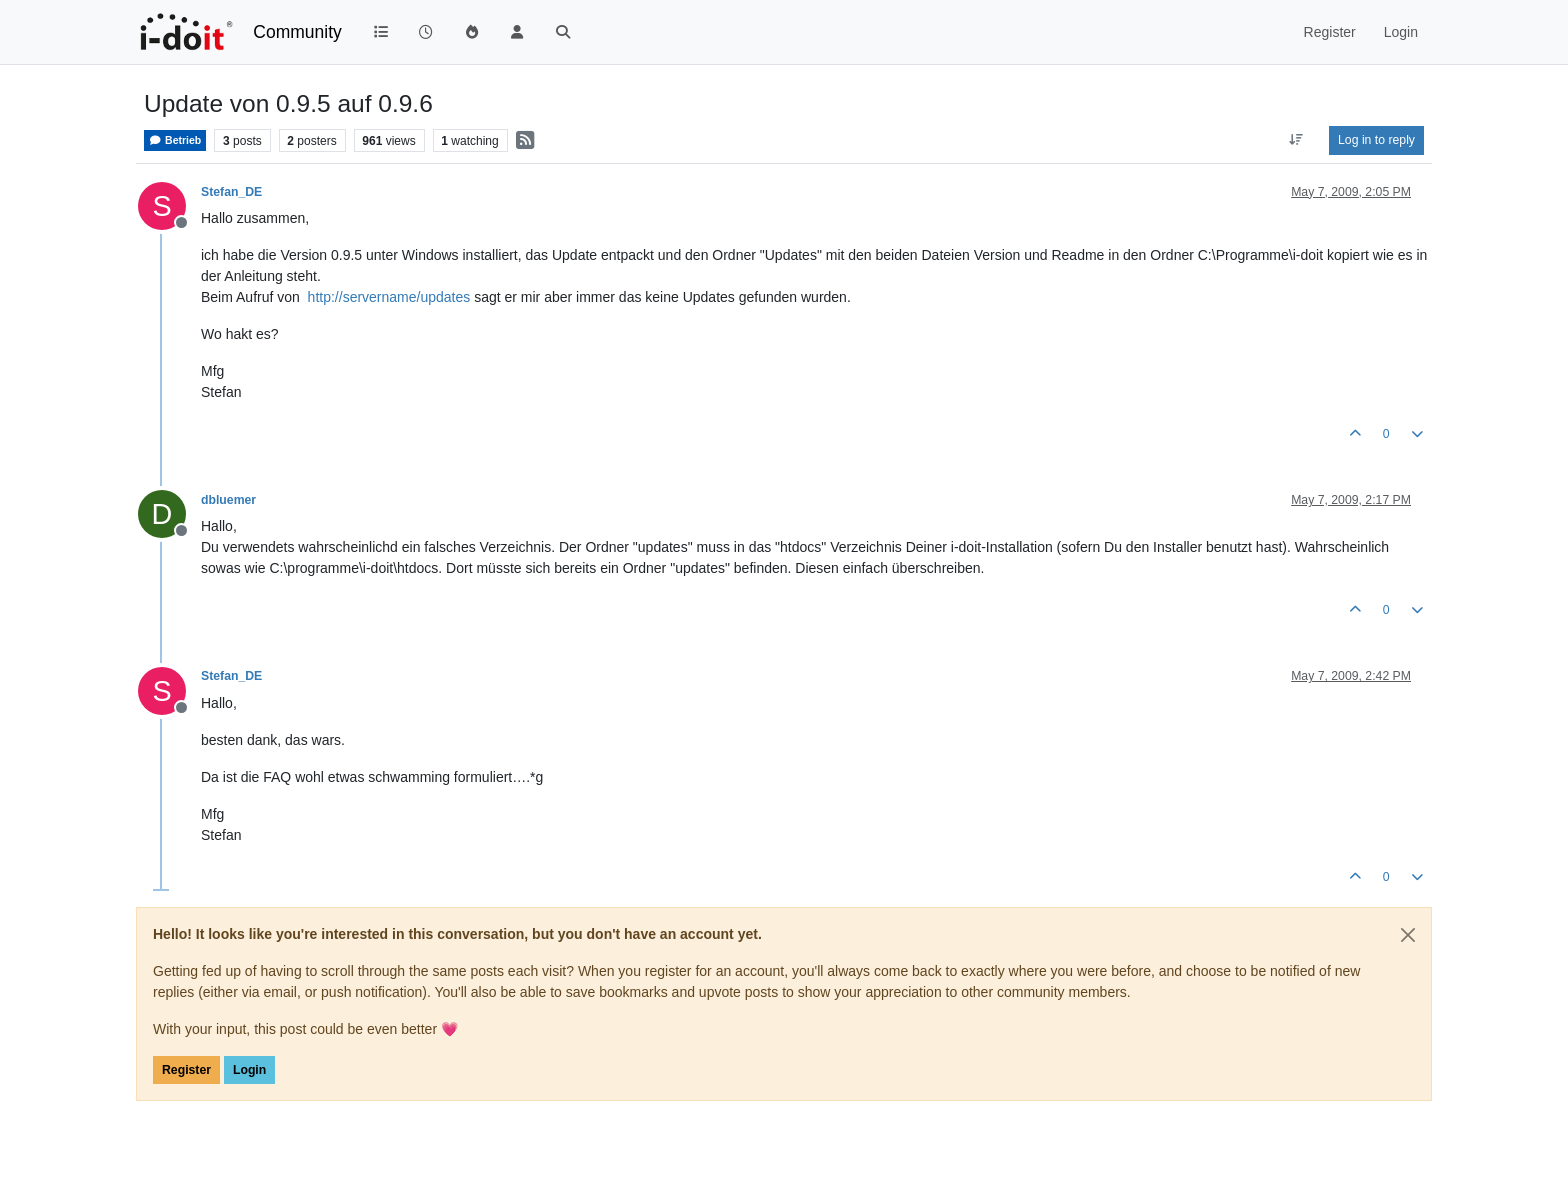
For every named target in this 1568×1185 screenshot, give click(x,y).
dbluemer (228, 500)
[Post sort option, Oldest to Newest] (1296, 140)
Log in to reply (1376, 140)
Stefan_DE (231, 192)
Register (186, 1070)
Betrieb (175, 140)
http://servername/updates (389, 297)
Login (249, 1070)
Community (297, 32)
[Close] (1408, 935)
